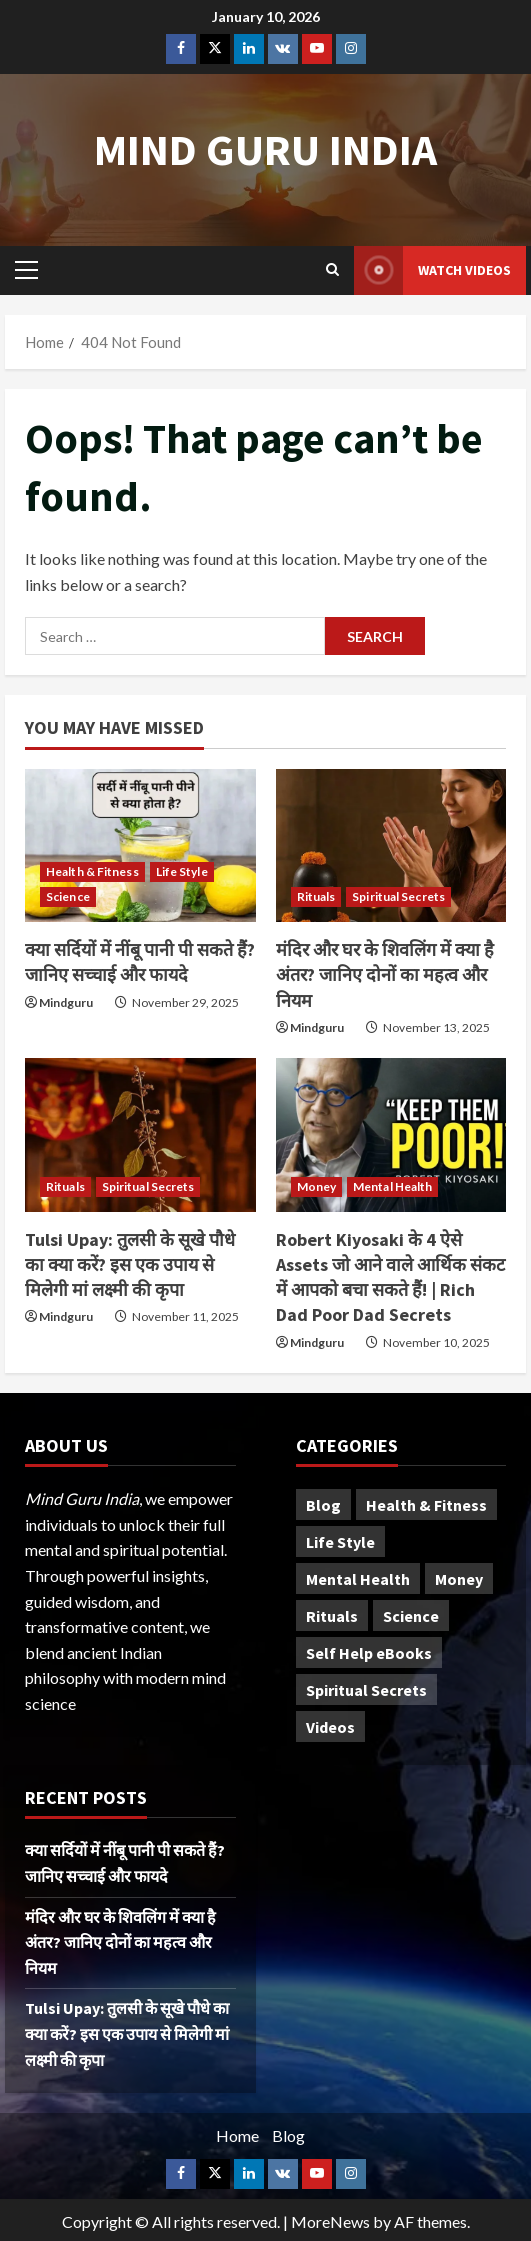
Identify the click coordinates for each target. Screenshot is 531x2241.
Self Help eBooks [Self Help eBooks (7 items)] (369, 1653)
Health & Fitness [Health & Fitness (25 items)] (426, 1505)
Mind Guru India (265, 149)
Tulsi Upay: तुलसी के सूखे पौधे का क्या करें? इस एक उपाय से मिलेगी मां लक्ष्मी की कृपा (130, 1264)
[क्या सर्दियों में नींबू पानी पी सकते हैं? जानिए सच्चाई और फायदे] (140, 846)
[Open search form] (332, 270)
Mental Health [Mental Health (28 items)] (358, 1579)
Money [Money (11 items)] (459, 1579)
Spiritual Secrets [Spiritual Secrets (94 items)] (366, 1690)
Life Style (182, 871)
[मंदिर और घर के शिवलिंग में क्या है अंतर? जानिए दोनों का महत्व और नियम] (391, 846)
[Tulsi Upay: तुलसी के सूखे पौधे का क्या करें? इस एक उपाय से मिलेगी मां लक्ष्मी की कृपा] (140, 1135)
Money (317, 1186)
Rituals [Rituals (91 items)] (332, 1616)
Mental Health (392, 1186)
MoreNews (330, 2221)
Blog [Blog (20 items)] (323, 1505)
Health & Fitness (92, 871)
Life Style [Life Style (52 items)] (340, 1542)
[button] (26, 270)
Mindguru (66, 1002)
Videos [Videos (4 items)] (330, 1727)
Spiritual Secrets (398, 896)
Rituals (316, 896)
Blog (288, 2135)
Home (237, 2135)
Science (68, 896)
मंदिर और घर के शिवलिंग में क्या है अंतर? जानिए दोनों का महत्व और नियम (385, 974)
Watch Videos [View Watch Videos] (432, 270)
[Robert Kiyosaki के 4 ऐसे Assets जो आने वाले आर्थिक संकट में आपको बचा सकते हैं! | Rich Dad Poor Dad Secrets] (391, 1135)
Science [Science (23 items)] (411, 1616)
